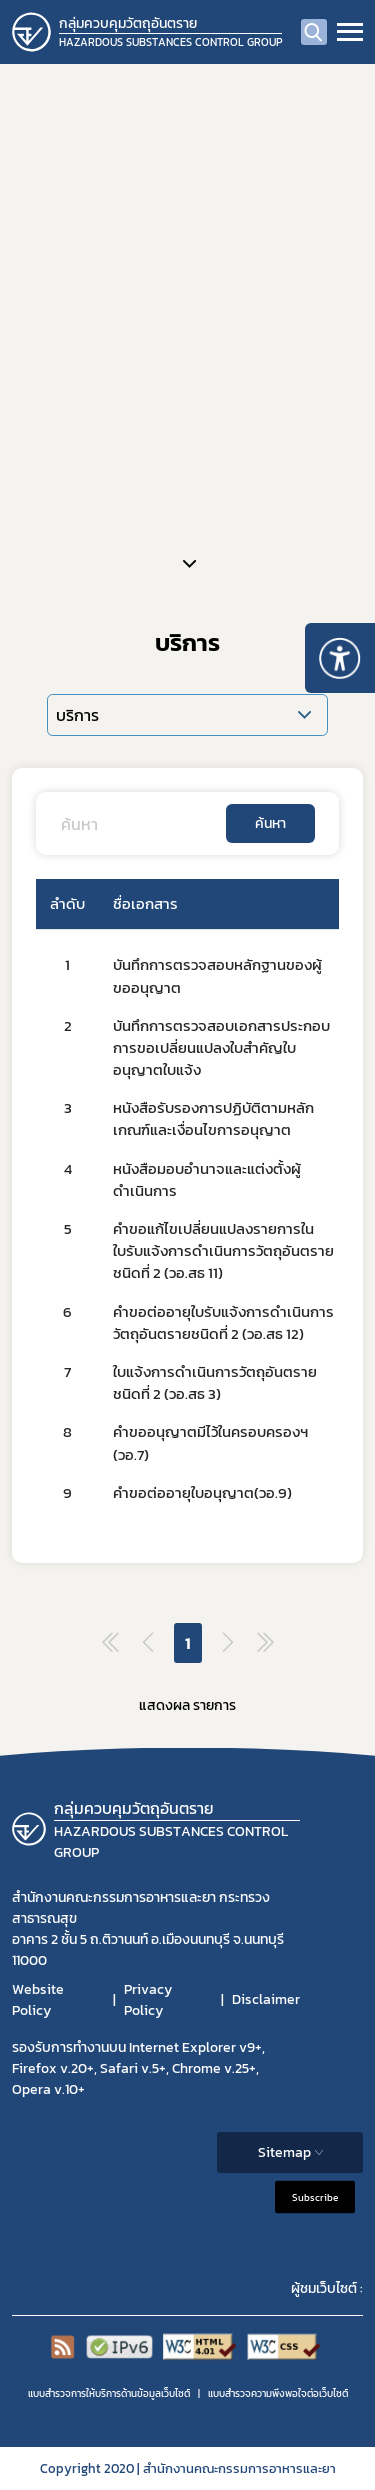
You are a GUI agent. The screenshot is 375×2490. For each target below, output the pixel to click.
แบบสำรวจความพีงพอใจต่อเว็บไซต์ (278, 2393)
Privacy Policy (148, 2000)
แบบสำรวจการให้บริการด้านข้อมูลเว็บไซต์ (109, 2393)
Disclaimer (266, 1999)
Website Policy (38, 2000)
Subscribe (315, 2196)
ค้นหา (270, 823)
